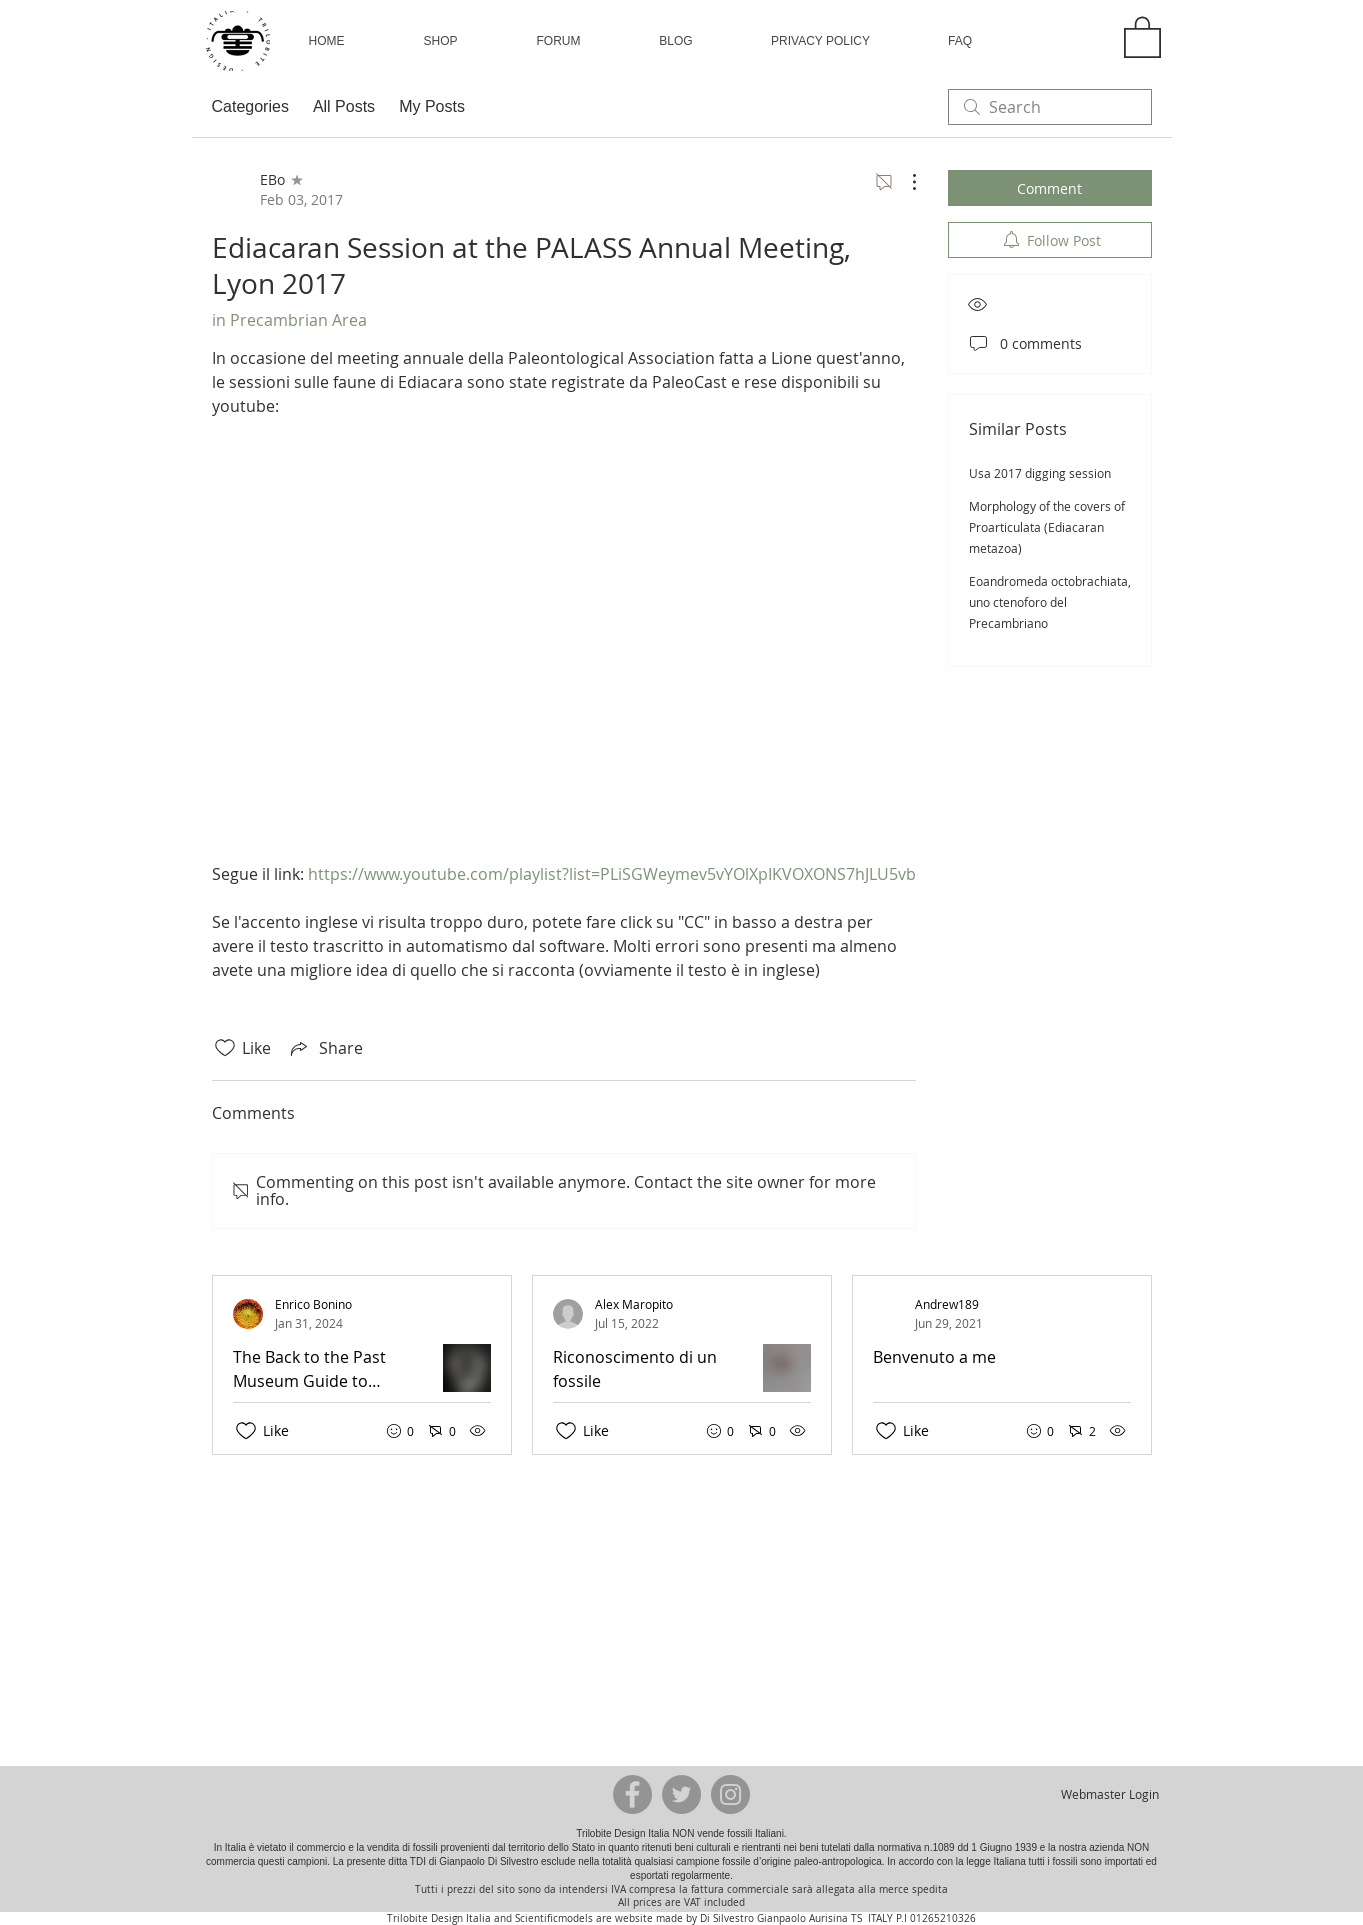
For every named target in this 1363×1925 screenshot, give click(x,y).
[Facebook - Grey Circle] (632, 1794)
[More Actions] (904, 182)
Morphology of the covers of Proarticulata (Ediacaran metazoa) (1047, 527)
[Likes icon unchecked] (225, 1048)
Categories (250, 106)
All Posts (344, 106)
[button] (441, 41)
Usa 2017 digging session (1040, 473)
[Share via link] (325, 1048)
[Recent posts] (691, 1365)
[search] (1050, 107)
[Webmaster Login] (1110, 1794)
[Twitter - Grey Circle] (681, 1794)
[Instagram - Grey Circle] (730, 1794)
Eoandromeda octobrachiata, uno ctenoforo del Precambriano (1050, 602)
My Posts (432, 106)
